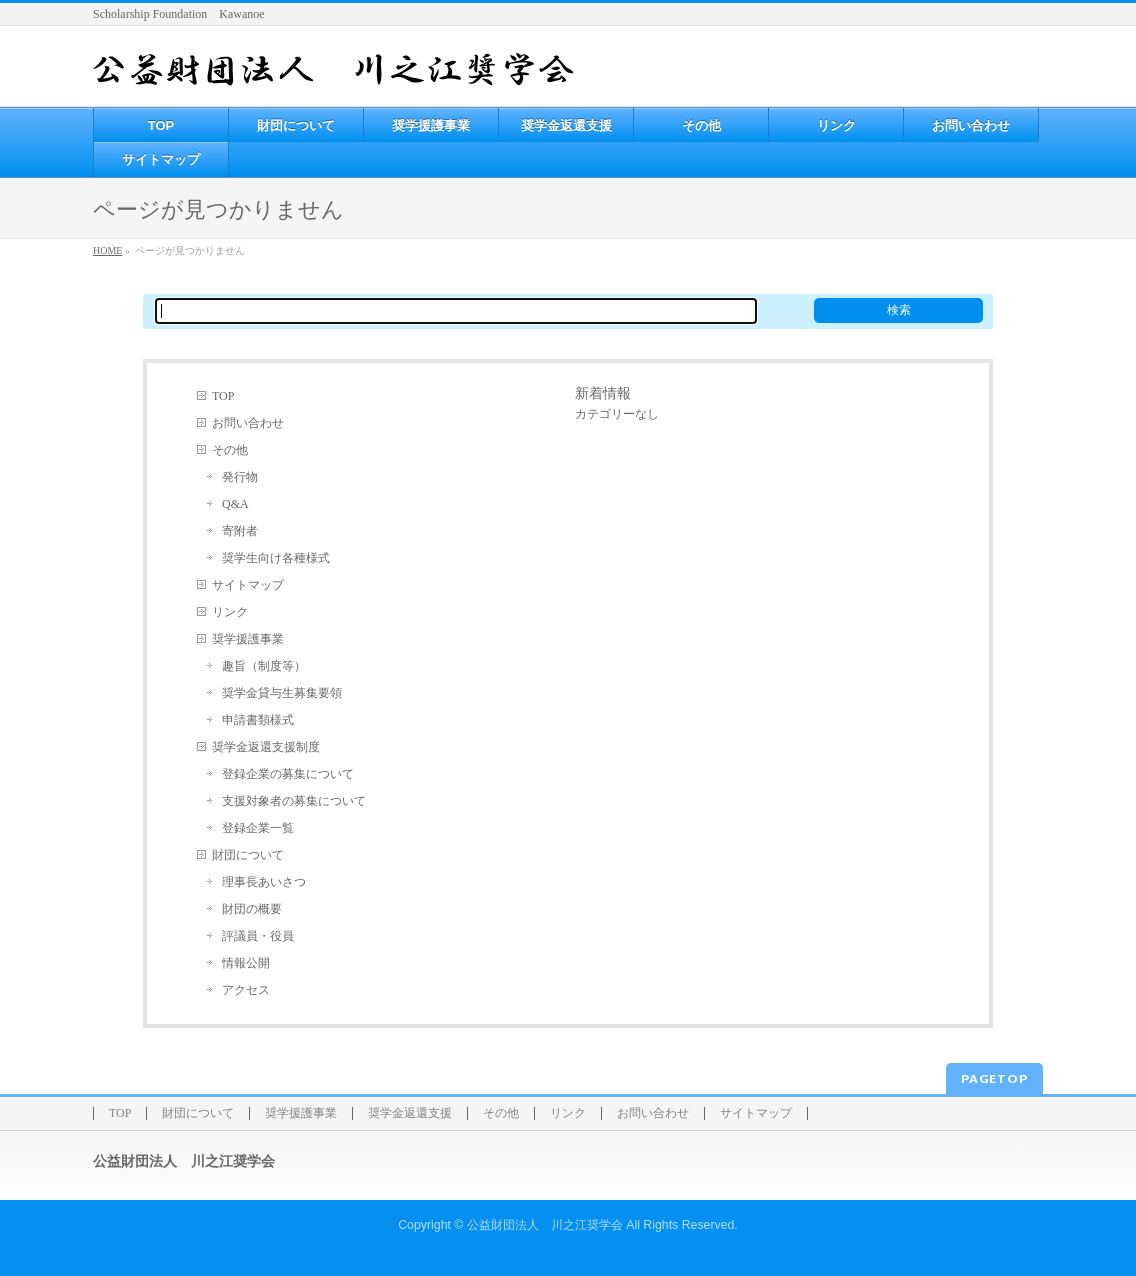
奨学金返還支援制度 (266, 747)
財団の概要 (252, 909)
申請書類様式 (258, 720)
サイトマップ (248, 585)
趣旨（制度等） (264, 666)
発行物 (240, 477)
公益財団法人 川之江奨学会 (545, 1225)
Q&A (235, 504)
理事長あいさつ (264, 882)
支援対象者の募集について (294, 801)
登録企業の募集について (288, 774)
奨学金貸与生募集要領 (282, 693)
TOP (223, 396)
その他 (230, 450)
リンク (230, 612)
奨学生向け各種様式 (276, 558)
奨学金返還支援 (410, 1113)
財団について (248, 855)
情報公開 (246, 963)
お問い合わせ (248, 423)
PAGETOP (994, 1078)
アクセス (246, 990)
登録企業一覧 (258, 828)
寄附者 (240, 531)
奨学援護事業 (248, 639)
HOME (107, 250)
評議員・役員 (258, 936)
